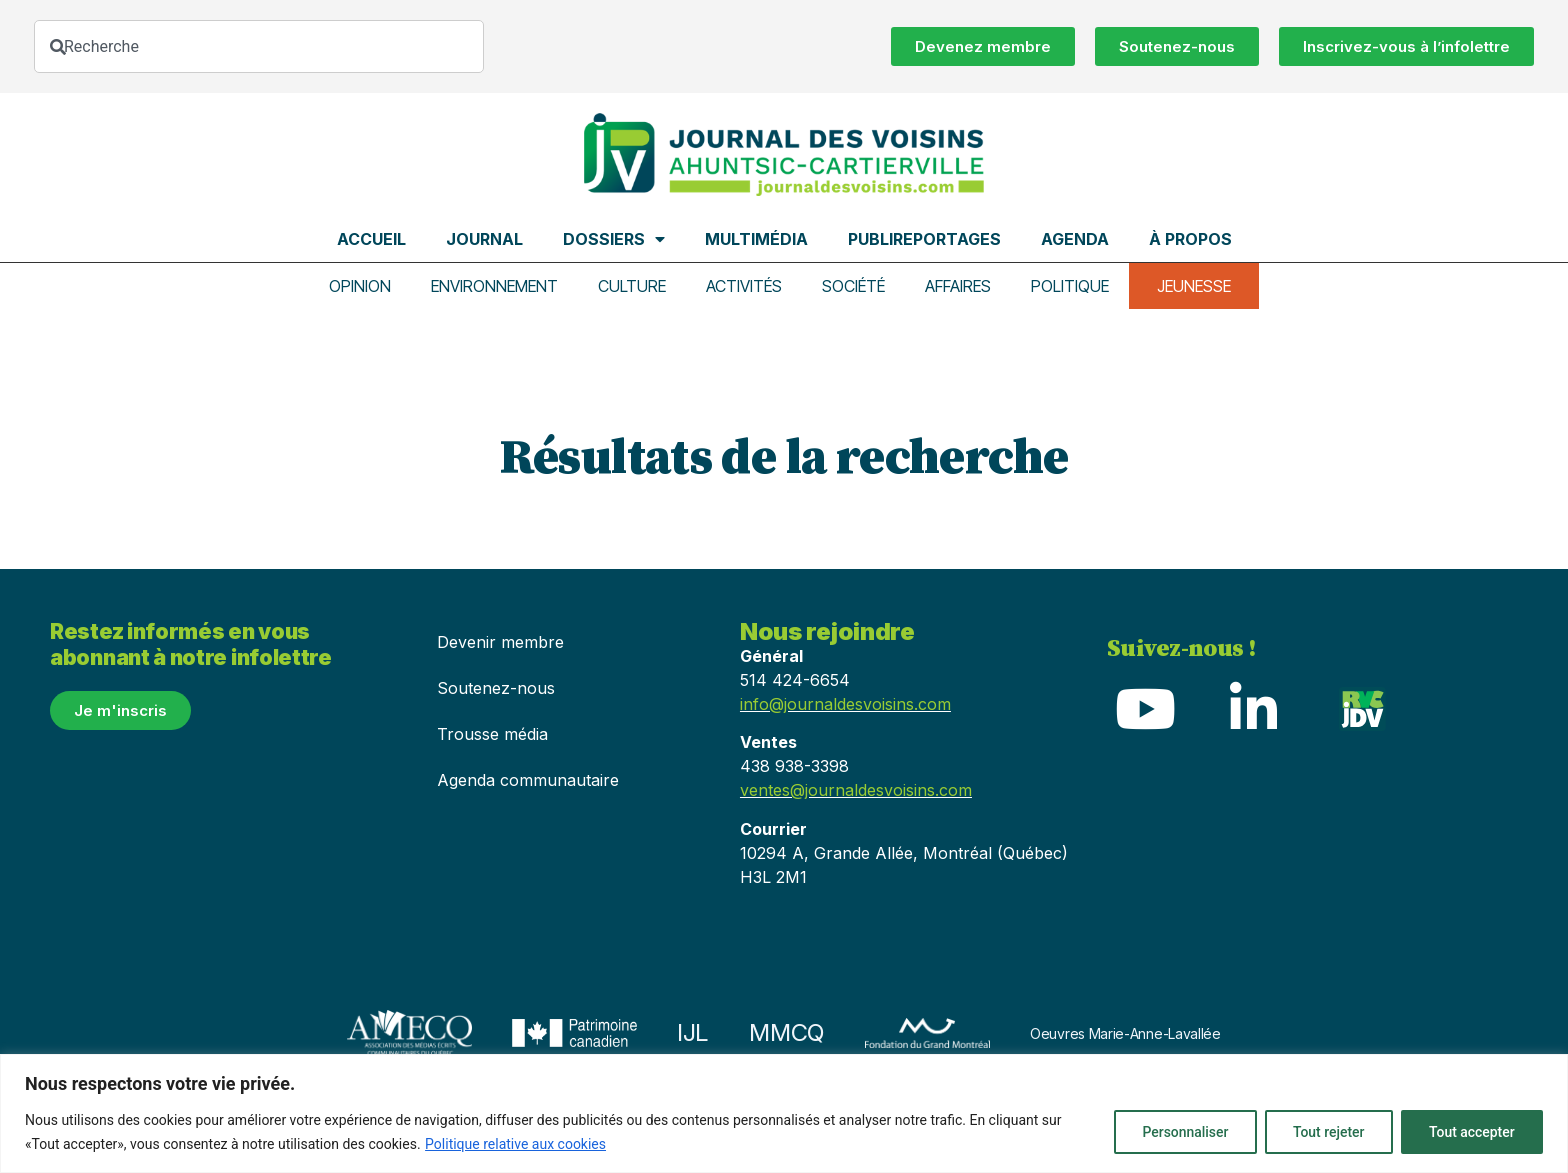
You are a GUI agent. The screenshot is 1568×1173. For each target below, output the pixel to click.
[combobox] (259, 46)
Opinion (360, 286)
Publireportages (924, 239)
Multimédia (756, 239)
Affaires (958, 286)
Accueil (371, 239)
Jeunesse (1194, 286)
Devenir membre (500, 642)
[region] (784, 1113)
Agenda (1075, 239)
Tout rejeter (1326, 1132)
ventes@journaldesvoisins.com (856, 790)
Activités (744, 286)
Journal (484, 239)
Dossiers (614, 239)
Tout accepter (1471, 1132)
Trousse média (492, 734)
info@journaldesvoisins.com (845, 704)
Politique (1070, 286)
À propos (1190, 239)
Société (853, 286)
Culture (632, 286)
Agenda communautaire (528, 780)
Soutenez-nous (496, 688)
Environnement (494, 286)
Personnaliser (1181, 1132)
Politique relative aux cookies (515, 1144)
